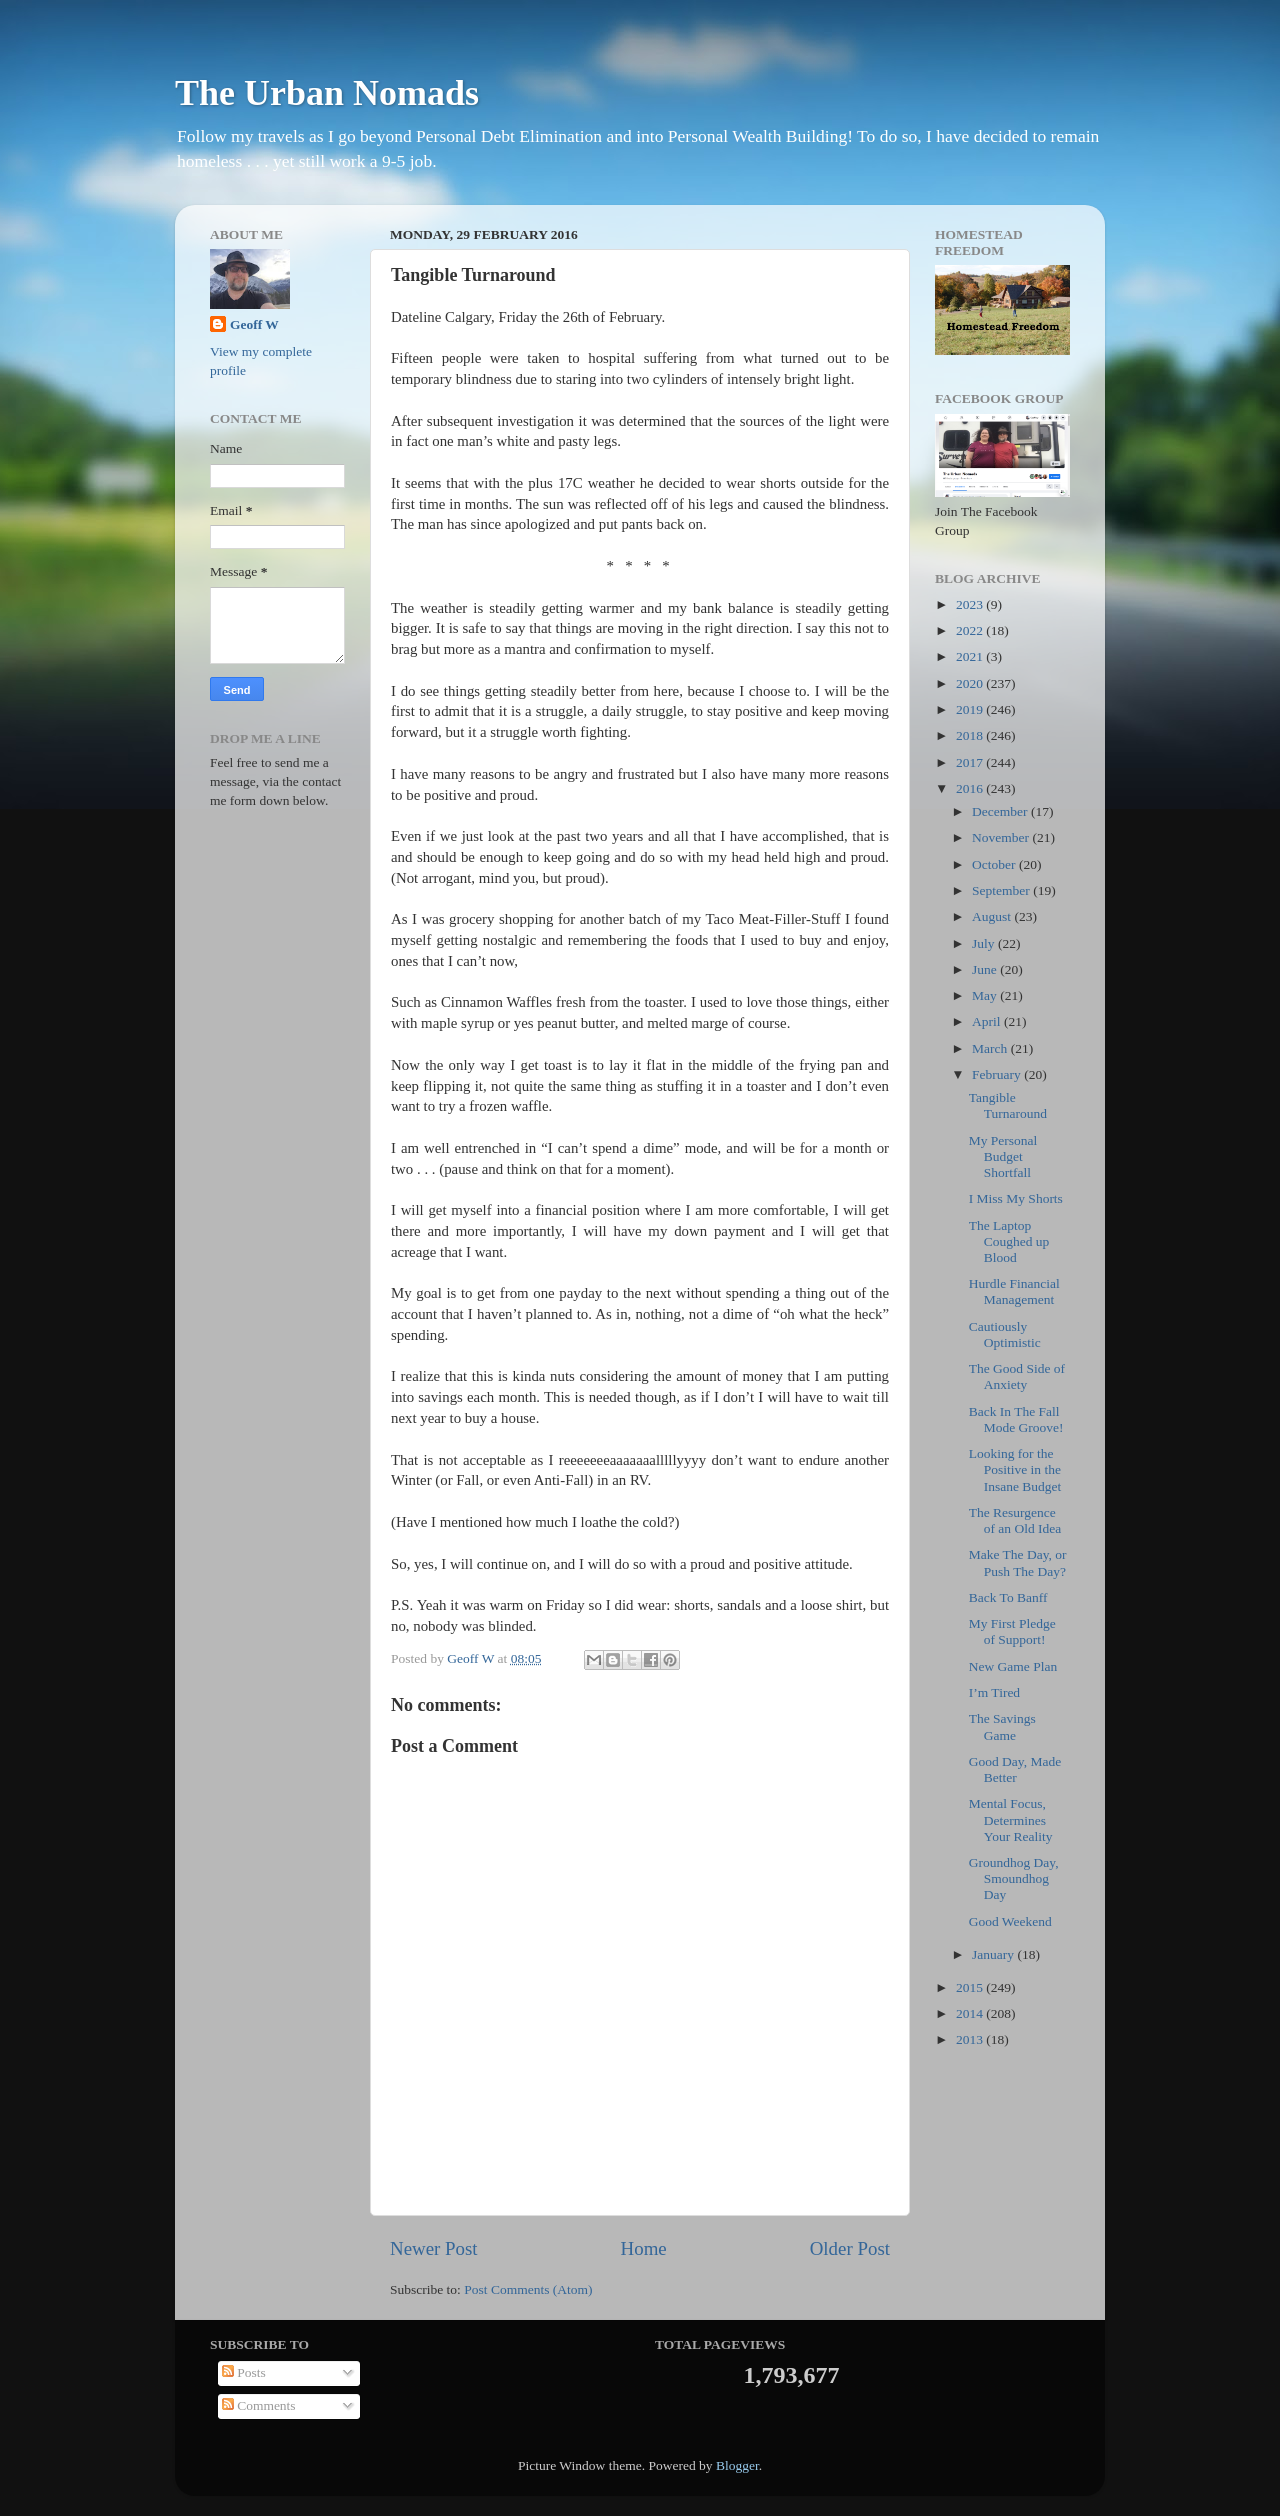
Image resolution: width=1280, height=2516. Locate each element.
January (994, 1954)
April (988, 1021)
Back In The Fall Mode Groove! (1016, 1419)
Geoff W (254, 324)
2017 (971, 762)
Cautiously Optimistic (1005, 1334)
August (993, 916)
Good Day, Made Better (1015, 1769)
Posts (244, 2372)
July (985, 943)
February (998, 1074)
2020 (971, 683)
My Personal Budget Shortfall (1003, 1156)
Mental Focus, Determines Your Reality (1011, 1819)
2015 (971, 1987)
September (1002, 890)
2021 (971, 656)
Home (644, 2248)
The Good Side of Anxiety (1017, 1376)
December (1001, 811)
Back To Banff (1008, 1597)
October (995, 864)
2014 (971, 2013)
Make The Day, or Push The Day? (1018, 1562)
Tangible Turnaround (1008, 1105)
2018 (971, 735)
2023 (971, 604)
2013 (971, 2039)
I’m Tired (994, 1692)
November (1002, 837)
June (986, 969)
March (991, 1048)
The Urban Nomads (327, 93)
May (986, 995)
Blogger (737, 2465)
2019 (971, 709)
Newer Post (434, 2248)
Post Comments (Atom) (528, 2289)
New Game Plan (1013, 1666)
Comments (259, 2405)
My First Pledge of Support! (1012, 1631)
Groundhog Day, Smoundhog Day (1014, 1878)
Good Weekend (1010, 1921)
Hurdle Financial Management (1014, 1291)
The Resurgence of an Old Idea (1015, 1520)
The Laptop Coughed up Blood (1009, 1241)
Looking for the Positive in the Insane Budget (1015, 1469)
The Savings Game (1002, 1726)
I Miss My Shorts (1016, 1198)
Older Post (850, 2248)
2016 (971, 788)
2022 (971, 630)
